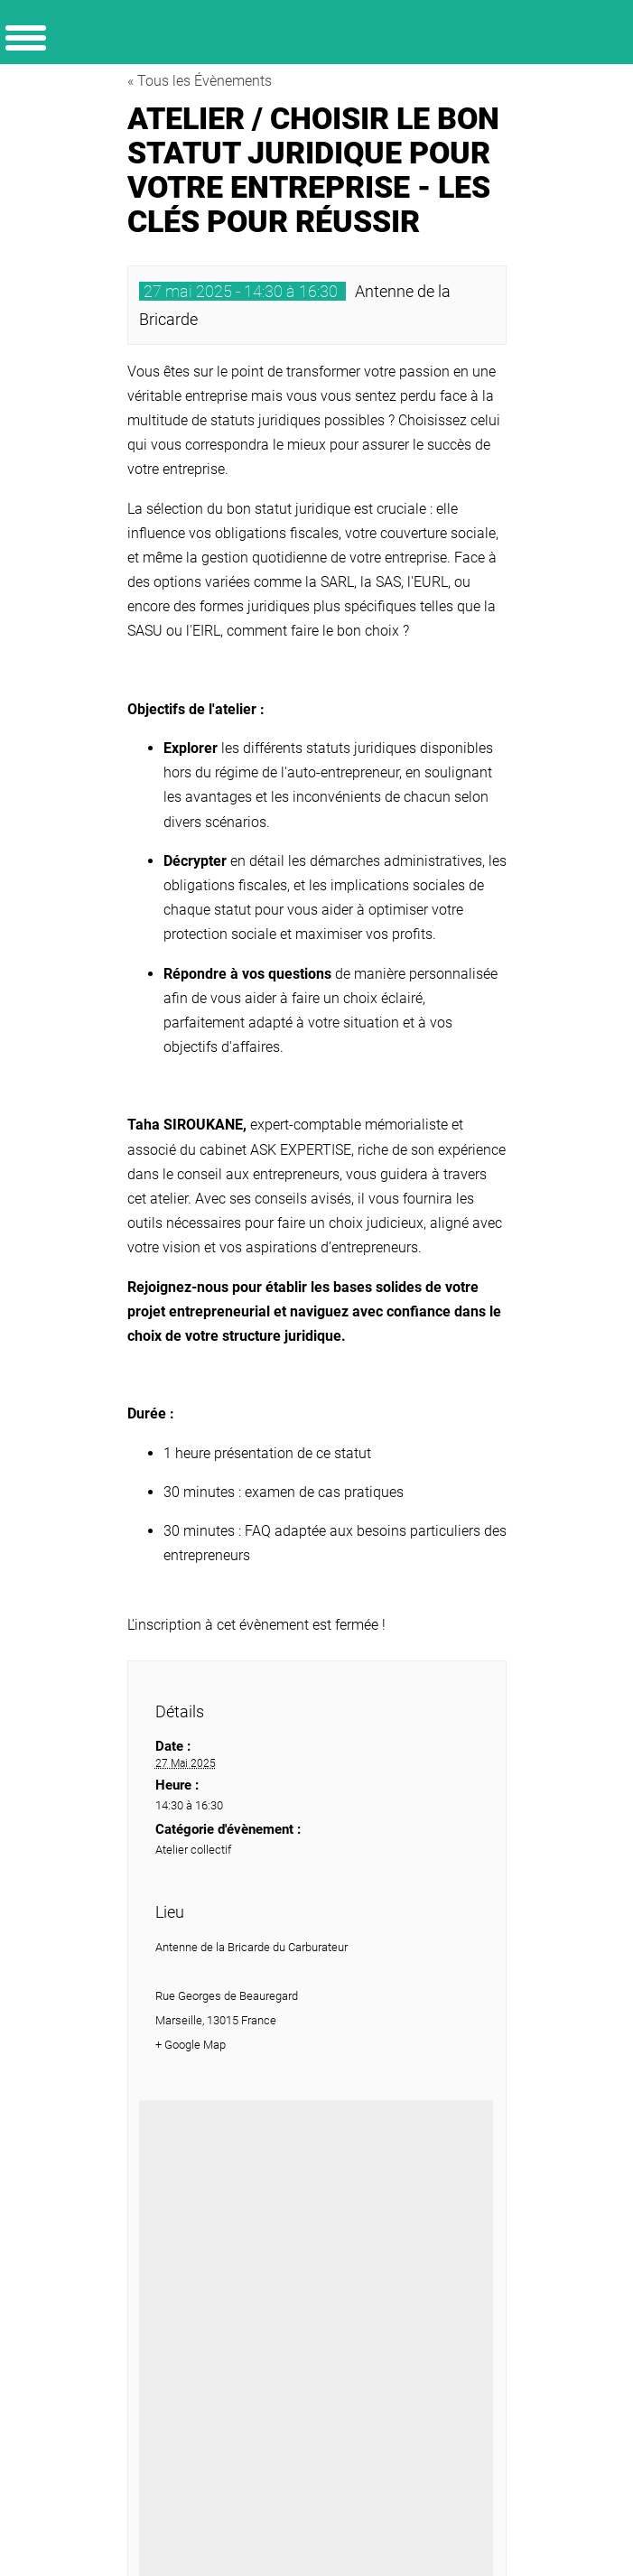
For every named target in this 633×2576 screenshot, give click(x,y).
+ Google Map (190, 2044)
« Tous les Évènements (199, 80)
